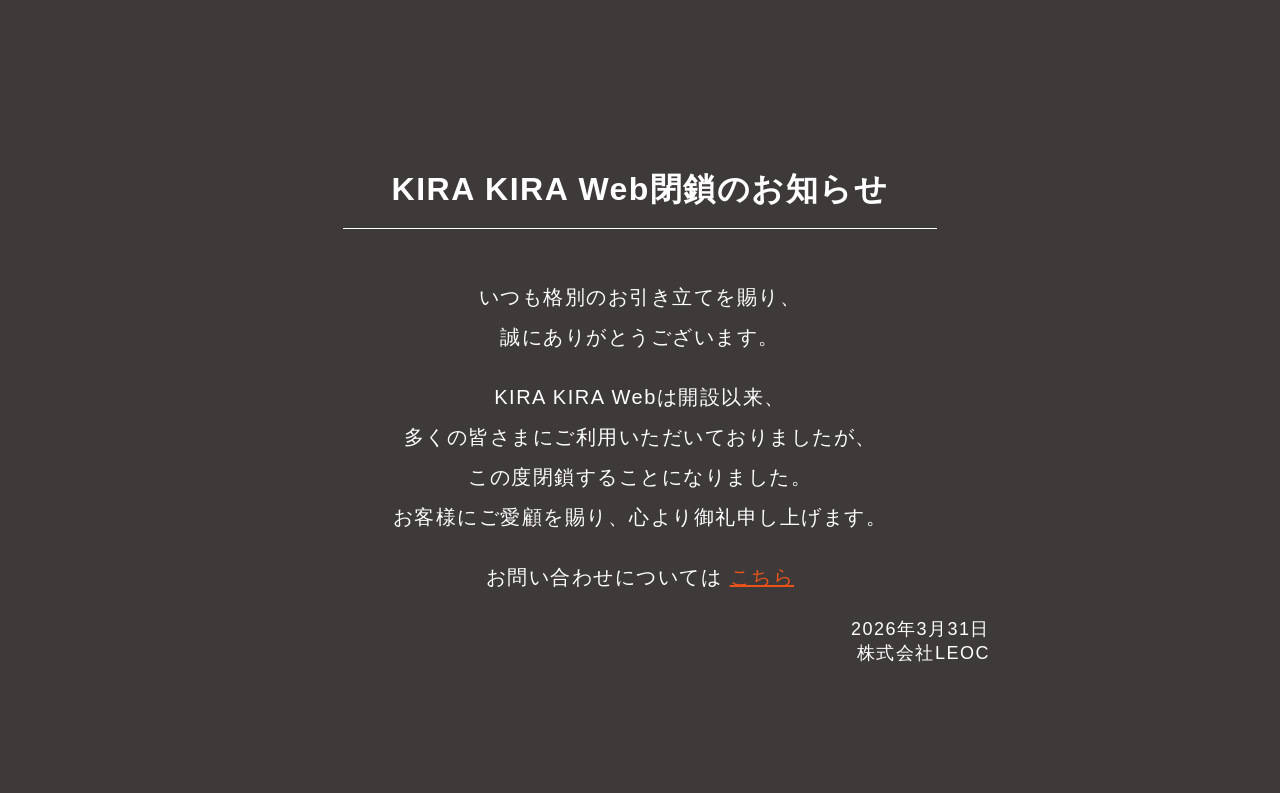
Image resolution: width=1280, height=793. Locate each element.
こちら (762, 577)
